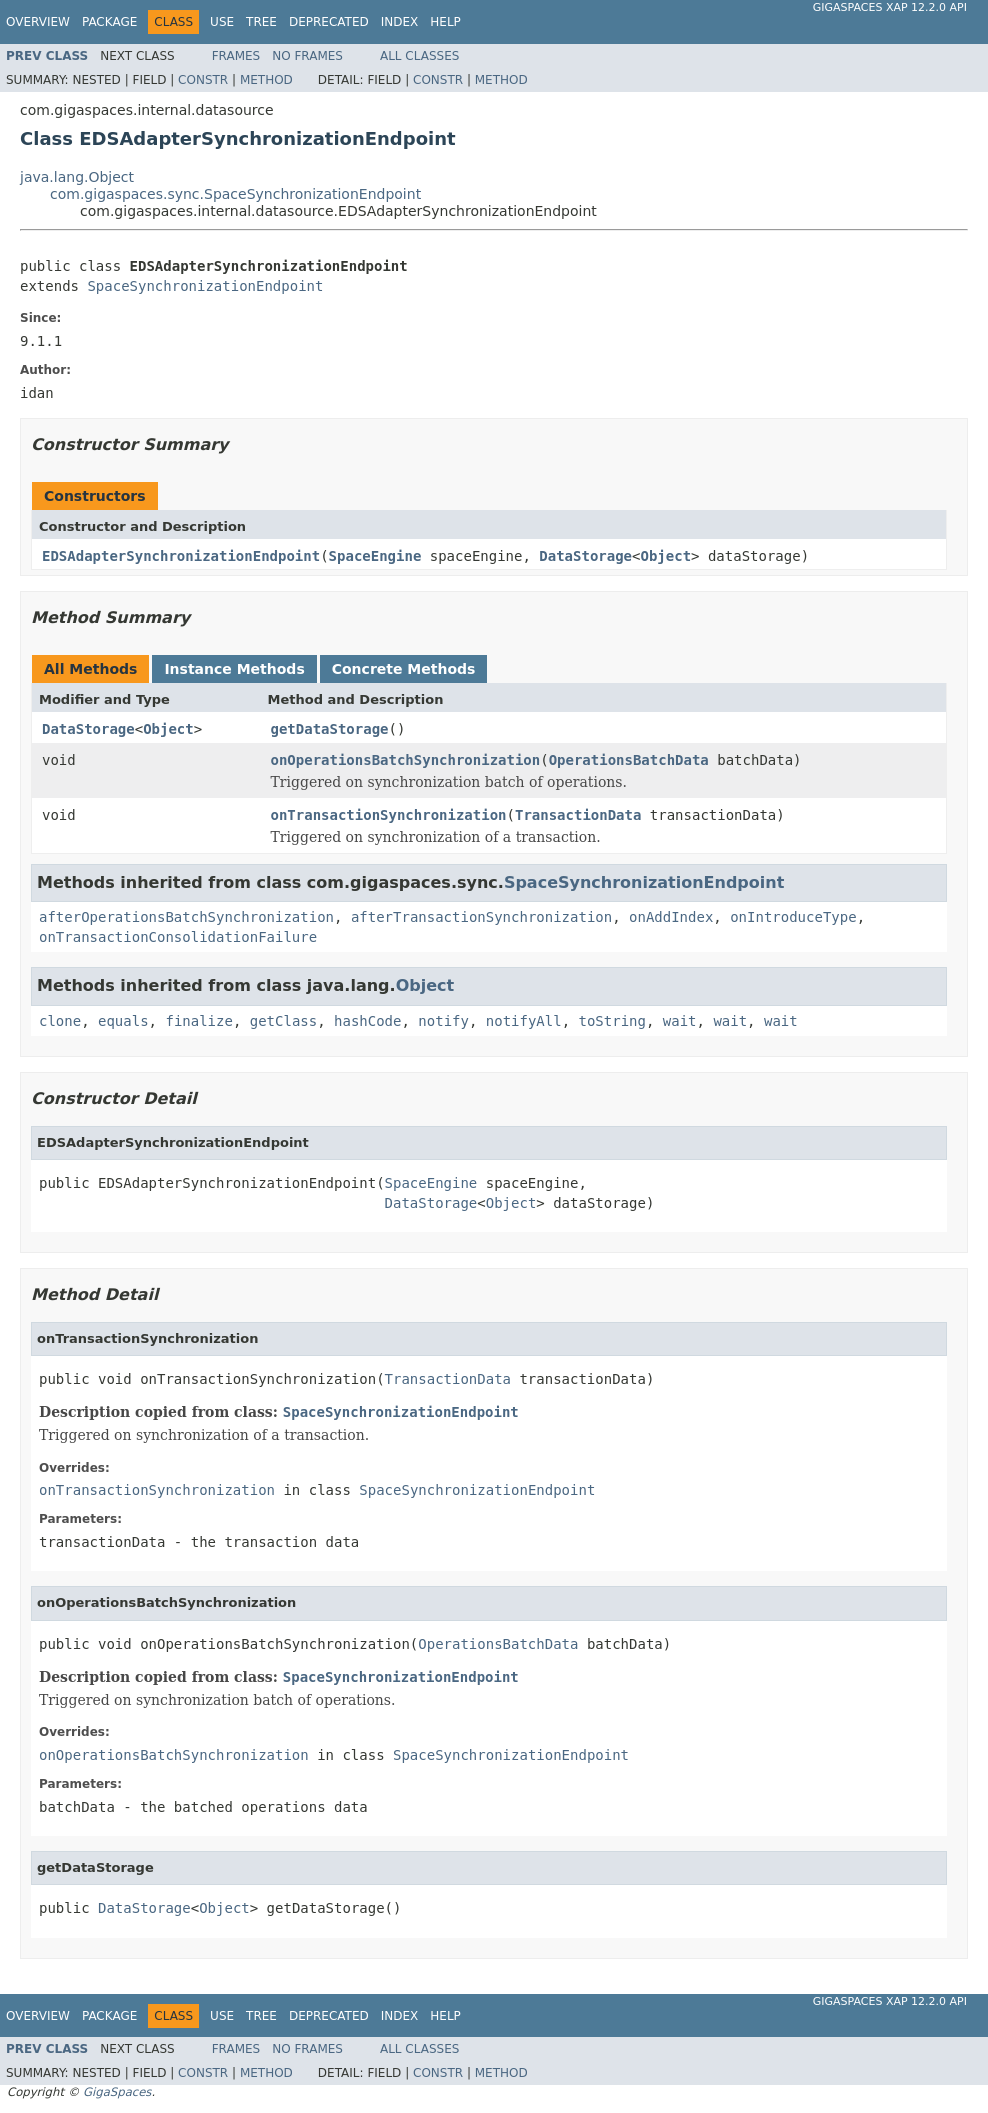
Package (109, 22)
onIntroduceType (793, 917)
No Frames (307, 56)
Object (665, 556)
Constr (203, 80)
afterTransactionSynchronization (481, 917)
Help (445, 22)
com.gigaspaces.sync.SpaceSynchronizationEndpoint (235, 194)
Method (266, 80)
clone (60, 1021)
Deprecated (329, 22)
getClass (283, 1021)
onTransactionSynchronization (389, 815)
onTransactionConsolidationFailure (178, 937)
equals (123, 1021)
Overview (38, 22)
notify (443, 1021)
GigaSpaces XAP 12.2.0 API (890, 7)
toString (612, 1021)
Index (400, 22)
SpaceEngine (375, 556)
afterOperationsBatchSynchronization (186, 917)
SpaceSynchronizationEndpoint (205, 286)
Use (222, 22)
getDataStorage (330, 729)
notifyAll (524, 1021)
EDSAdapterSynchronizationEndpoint (181, 556)
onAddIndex (671, 917)
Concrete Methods (404, 669)
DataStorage (585, 556)
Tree (261, 22)
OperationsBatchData (629, 760)
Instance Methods (234, 669)
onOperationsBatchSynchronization (406, 760)
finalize (198, 1021)
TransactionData (578, 815)
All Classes (419, 56)
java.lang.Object (77, 177)
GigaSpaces (117, 2092)
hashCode (367, 1021)
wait (680, 1021)
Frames (236, 56)
